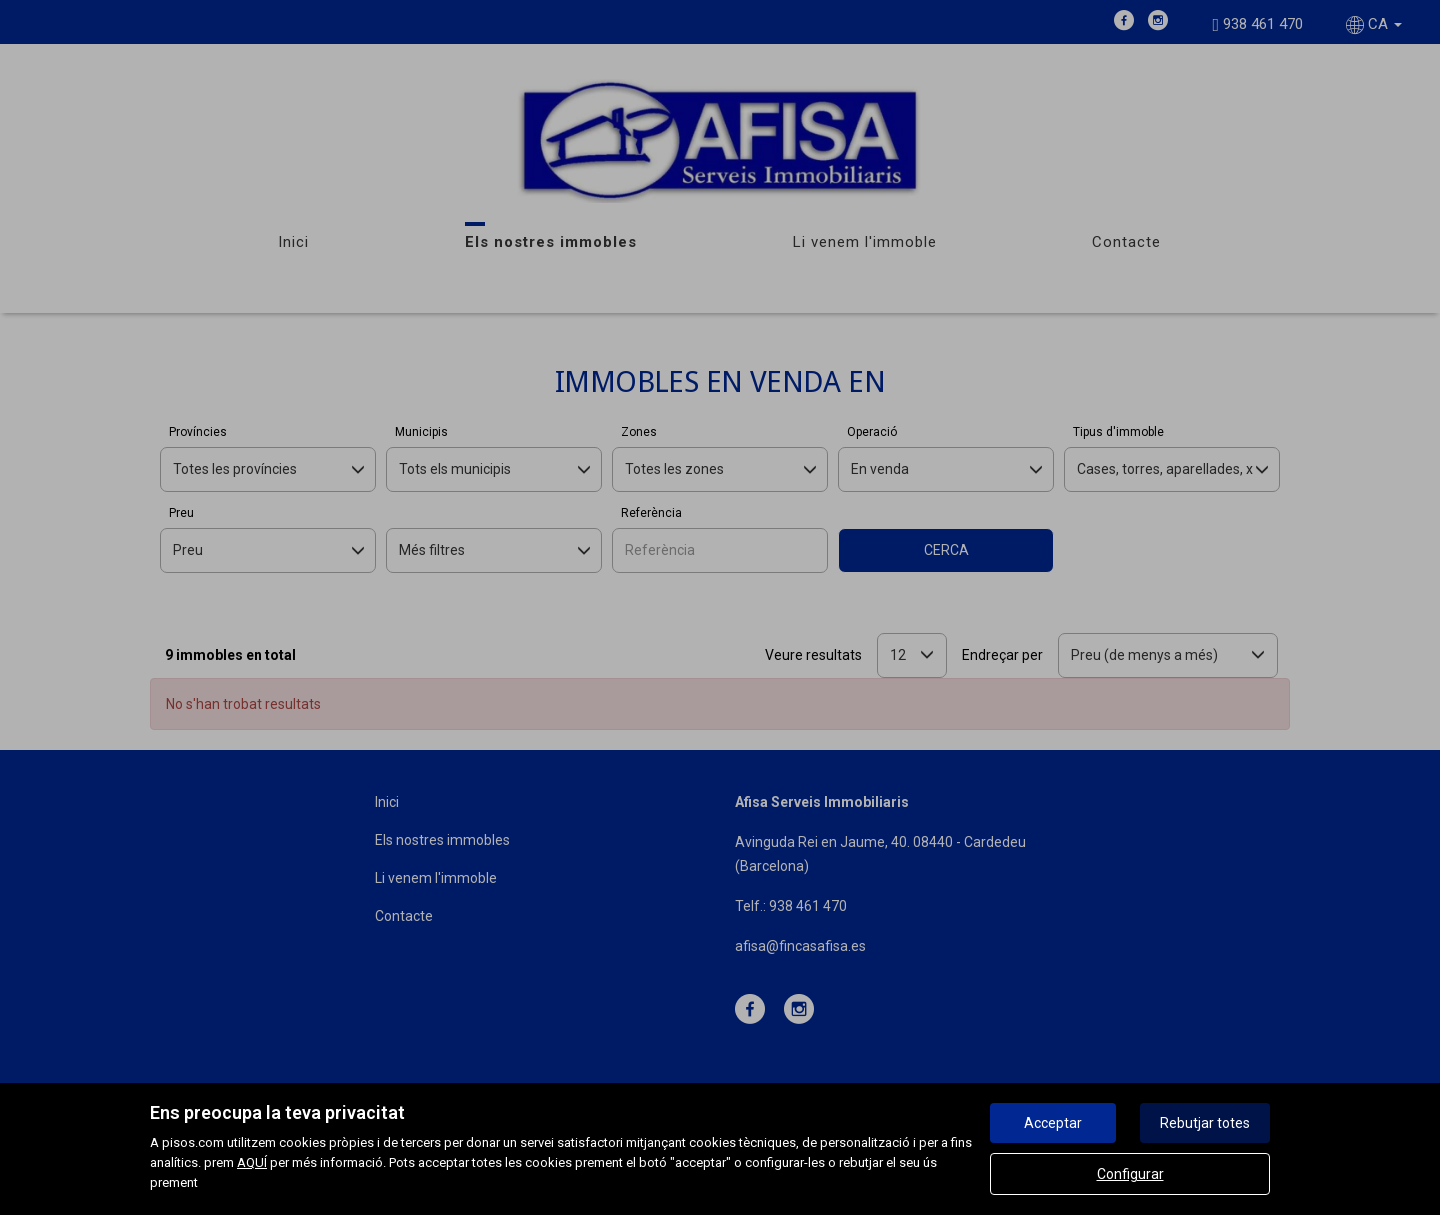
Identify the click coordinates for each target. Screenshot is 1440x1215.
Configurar (1130, 1174)
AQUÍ (252, 1162)
